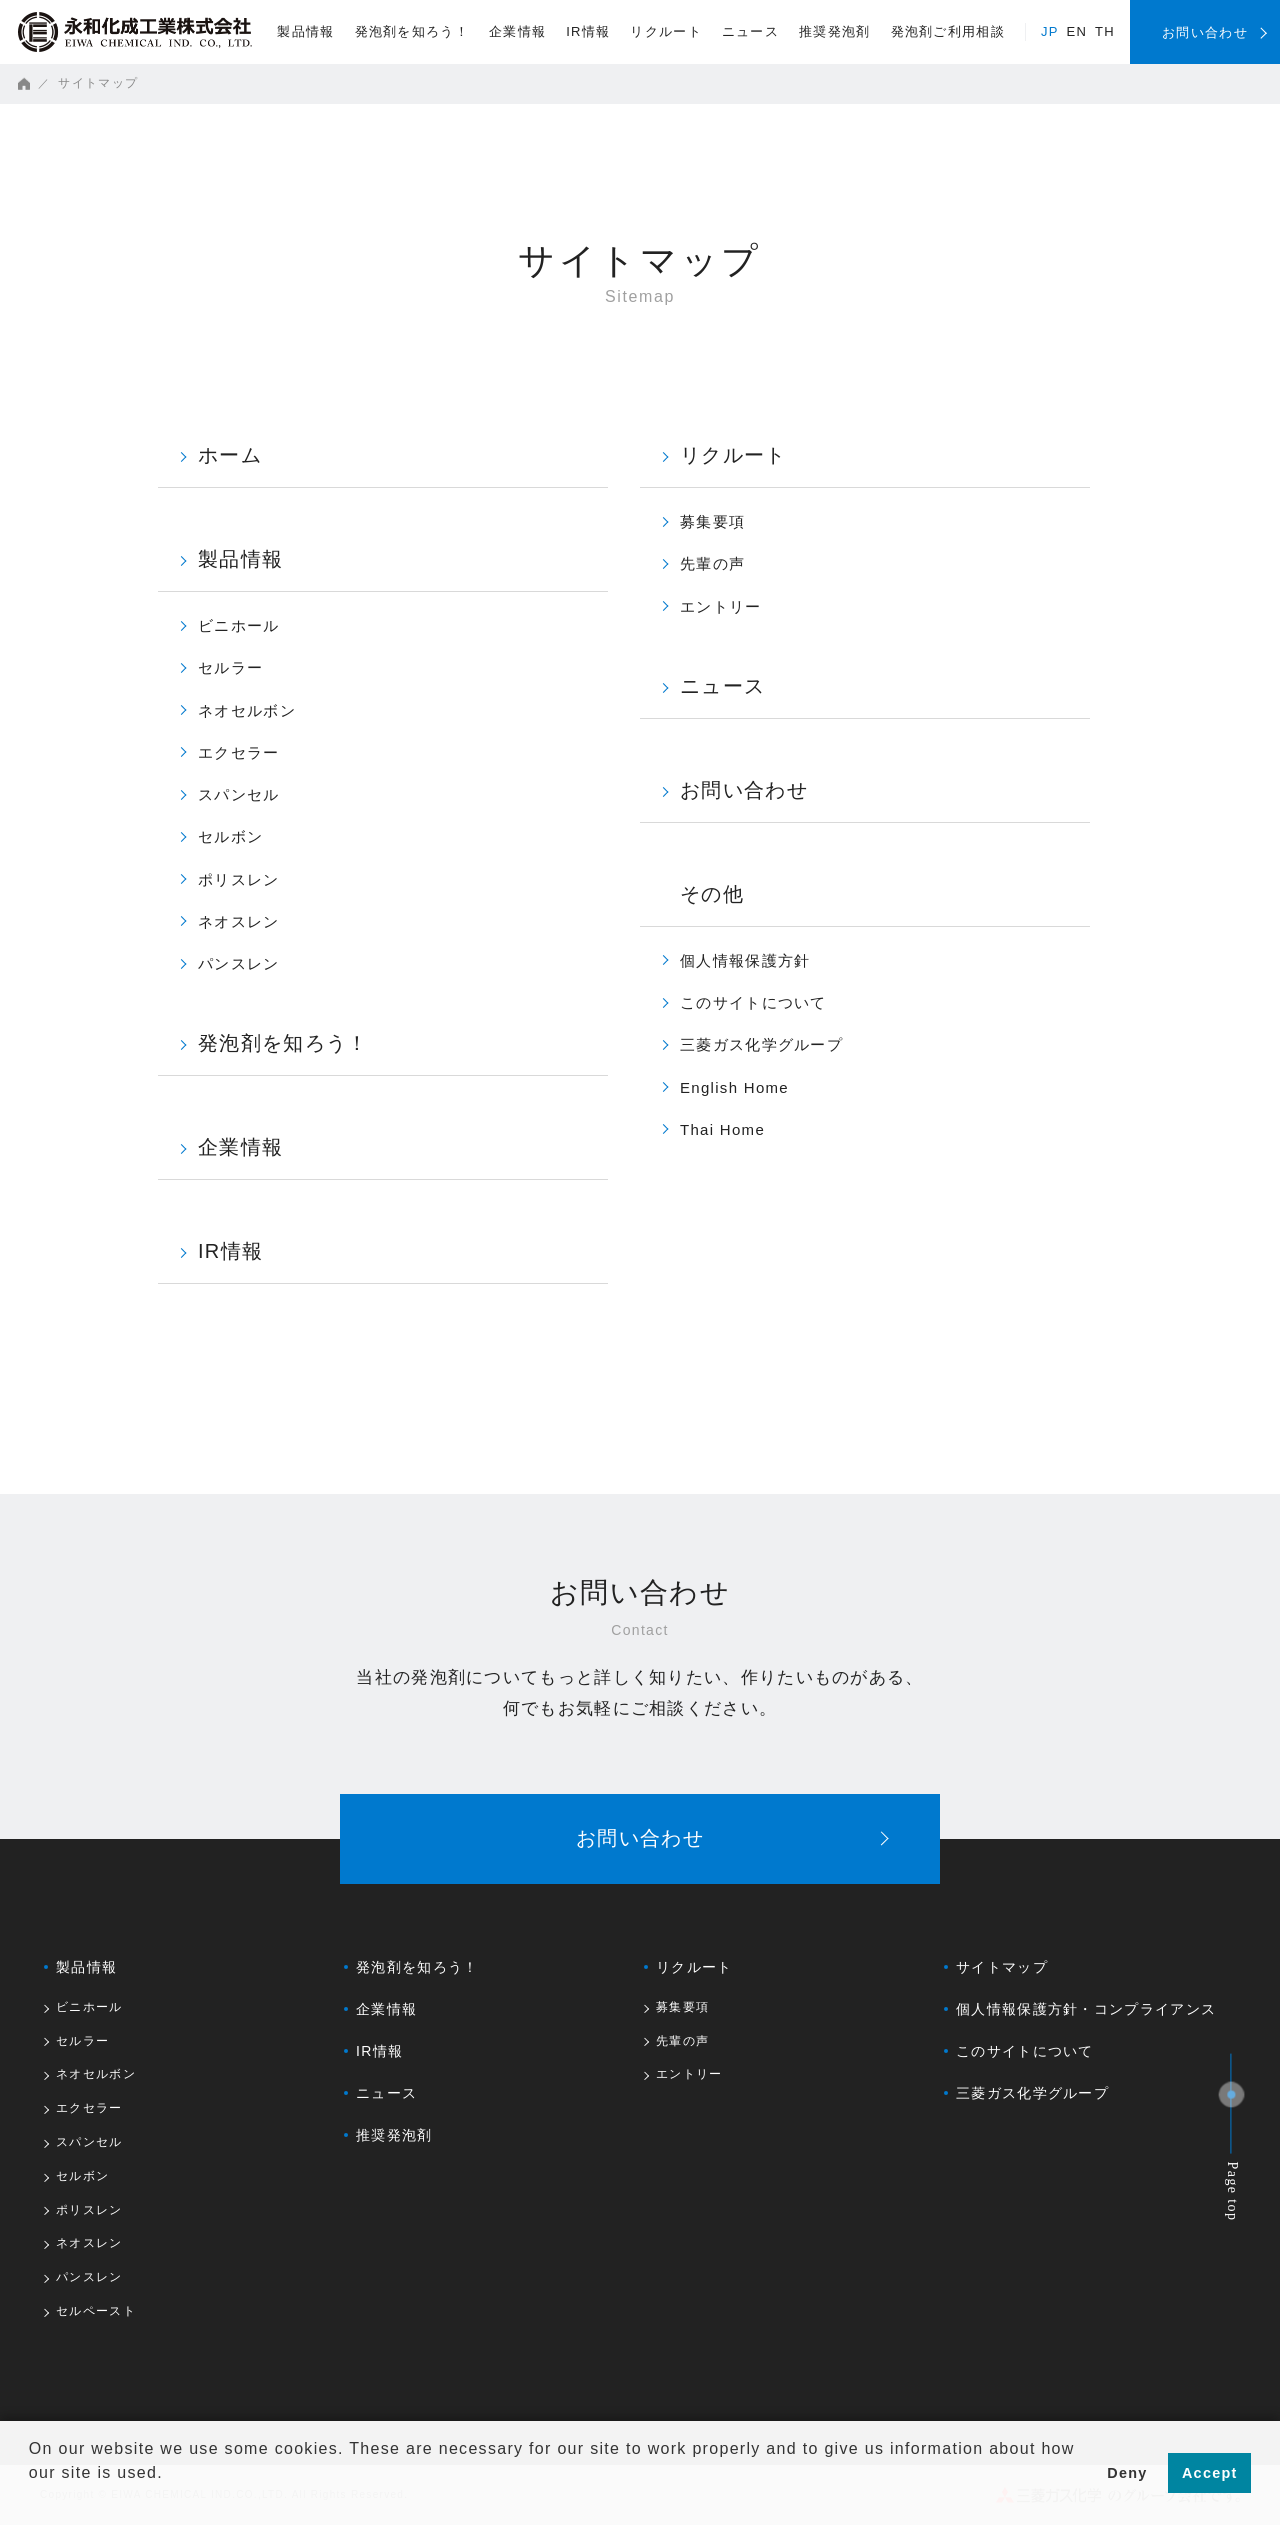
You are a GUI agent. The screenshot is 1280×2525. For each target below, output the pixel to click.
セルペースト (96, 2311)
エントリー (721, 606)
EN (1077, 31)
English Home (734, 1087)
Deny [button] (1127, 2473)
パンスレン (239, 963)
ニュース (750, 31)
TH (1105, 31)
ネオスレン (239, 921)
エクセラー (239, 752)
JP (1050, 31)
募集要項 (712, 521)
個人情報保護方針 (745, 960)
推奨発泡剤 (835, 31)
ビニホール (239, 625)
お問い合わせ (744, 790)
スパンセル (239, 794)
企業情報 (517, 31)
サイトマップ (1002, 1967)
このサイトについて (753, 1002)
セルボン (230, 836)
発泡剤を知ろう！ (412, 31)
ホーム (230, 455)
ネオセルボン (247, 710)
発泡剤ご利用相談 (948, 31)
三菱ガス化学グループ (761, 1044)
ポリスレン (239, 879)
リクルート (666, 31)
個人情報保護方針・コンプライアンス (1086, 2009)
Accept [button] (1210, 2473)
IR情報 (588, 31)
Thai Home (722, 1129)
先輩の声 (712, 563)
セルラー (230, 667)
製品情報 (305, 31)
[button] (32, 2499)
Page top (1233, 2191)
